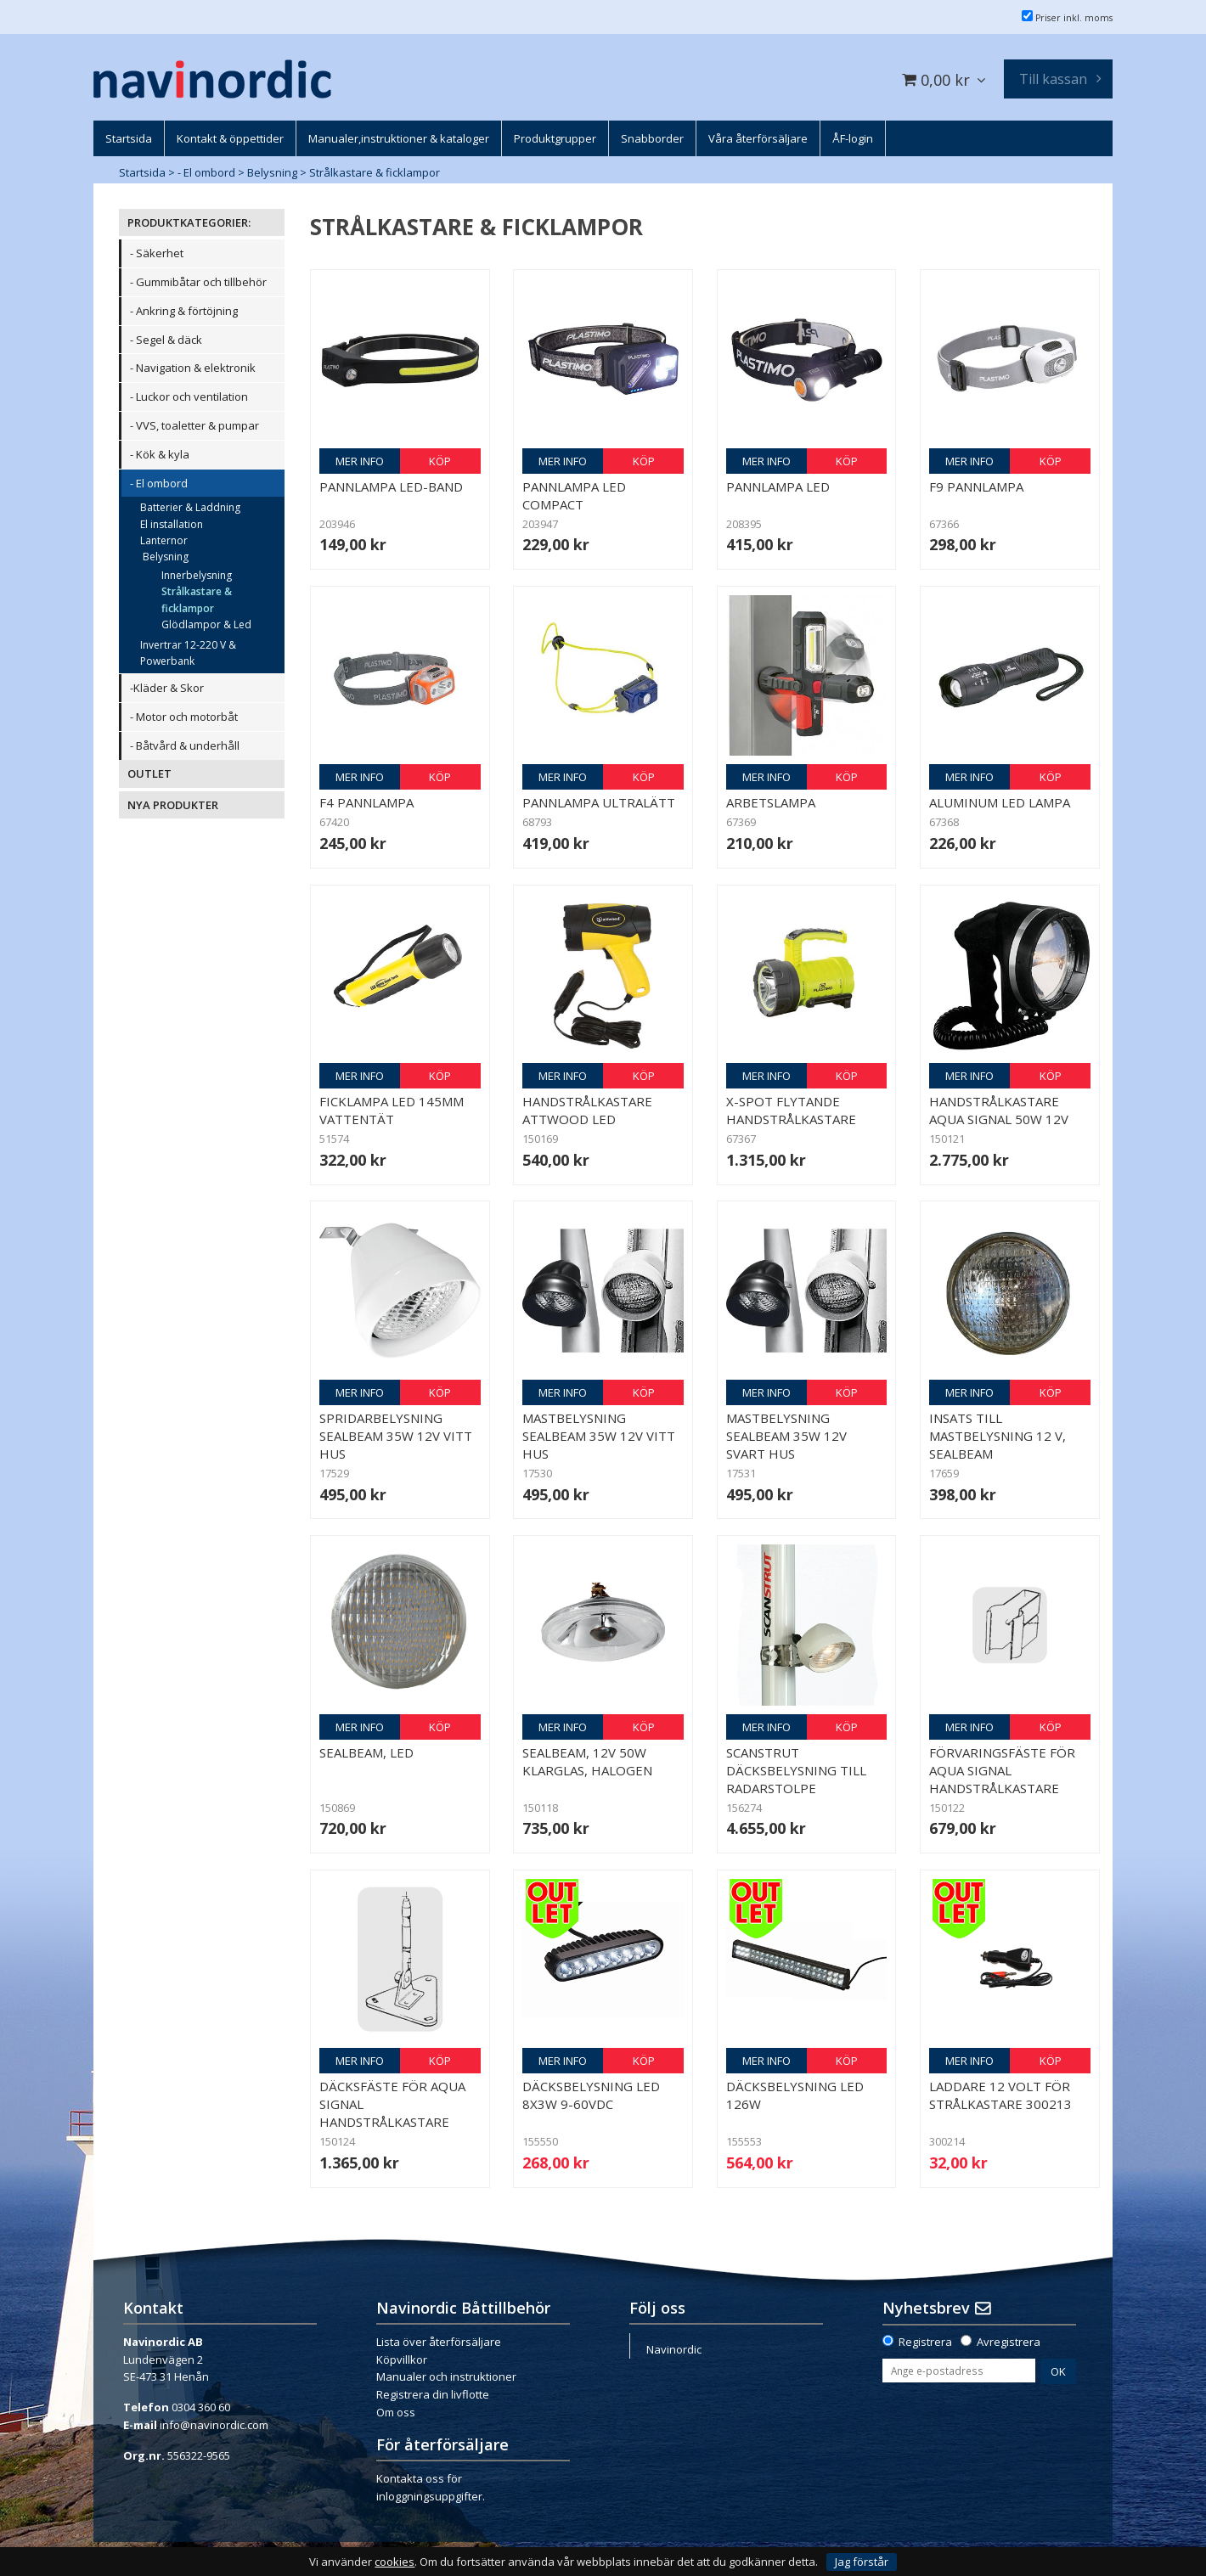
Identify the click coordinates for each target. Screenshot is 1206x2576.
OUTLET (149, 773)
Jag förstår (861, 2561)
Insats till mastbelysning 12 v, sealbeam (997, 1435)
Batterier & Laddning (190, 507)
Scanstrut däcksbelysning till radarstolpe (796, 1770)
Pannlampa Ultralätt (598, 802)
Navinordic (674, 2349)
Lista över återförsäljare (438, 2341)
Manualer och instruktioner (446, 2376)
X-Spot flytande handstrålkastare (791, 1110)
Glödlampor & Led (206, 624)
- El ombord (206, 172)
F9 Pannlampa (976, 486)
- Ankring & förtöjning (184, 310)
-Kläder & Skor (167, 687)
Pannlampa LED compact (574, 495)
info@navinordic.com (214, 2425)
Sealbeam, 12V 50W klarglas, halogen (587, 1761)
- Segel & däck (166, 339)
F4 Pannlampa (366, 802)
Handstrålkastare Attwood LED (587, 1110)
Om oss (395, 2412)
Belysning (272, 172)
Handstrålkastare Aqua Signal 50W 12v (998, 1110)
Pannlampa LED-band (391, 486)
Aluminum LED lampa (999, 802)
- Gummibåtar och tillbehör (198, 282)
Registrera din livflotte (432, 2394)
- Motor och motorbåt (184, 716)
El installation (171, 524)
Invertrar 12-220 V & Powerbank (188, 653)
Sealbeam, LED (366, 1752)
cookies (394, 2562)
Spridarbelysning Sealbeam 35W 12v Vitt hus (395, 1435)
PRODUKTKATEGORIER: (189, 222)
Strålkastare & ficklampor (374, 172)
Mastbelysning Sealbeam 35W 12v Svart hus (786, 1435)
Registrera (925, 2341)
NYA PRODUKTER (172, 805)
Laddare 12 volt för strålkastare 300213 (1000, 2095)
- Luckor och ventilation (189, 396)
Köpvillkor (401, 2359)
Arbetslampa (770, 802)
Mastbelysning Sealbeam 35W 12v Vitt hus (598, 1435)
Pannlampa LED (778, 486)
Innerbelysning (196, 575)
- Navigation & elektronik (193, 367)
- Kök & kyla (159, 454)
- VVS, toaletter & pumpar (194, 425)
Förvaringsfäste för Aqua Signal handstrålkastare (1002, 1770)
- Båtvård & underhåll (185, 745)
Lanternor (164, 540)
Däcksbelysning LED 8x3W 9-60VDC (591, 2095)
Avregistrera (1008, 2341)
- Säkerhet (156, 253)
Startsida (142, 172)
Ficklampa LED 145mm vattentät (391, 1110)
